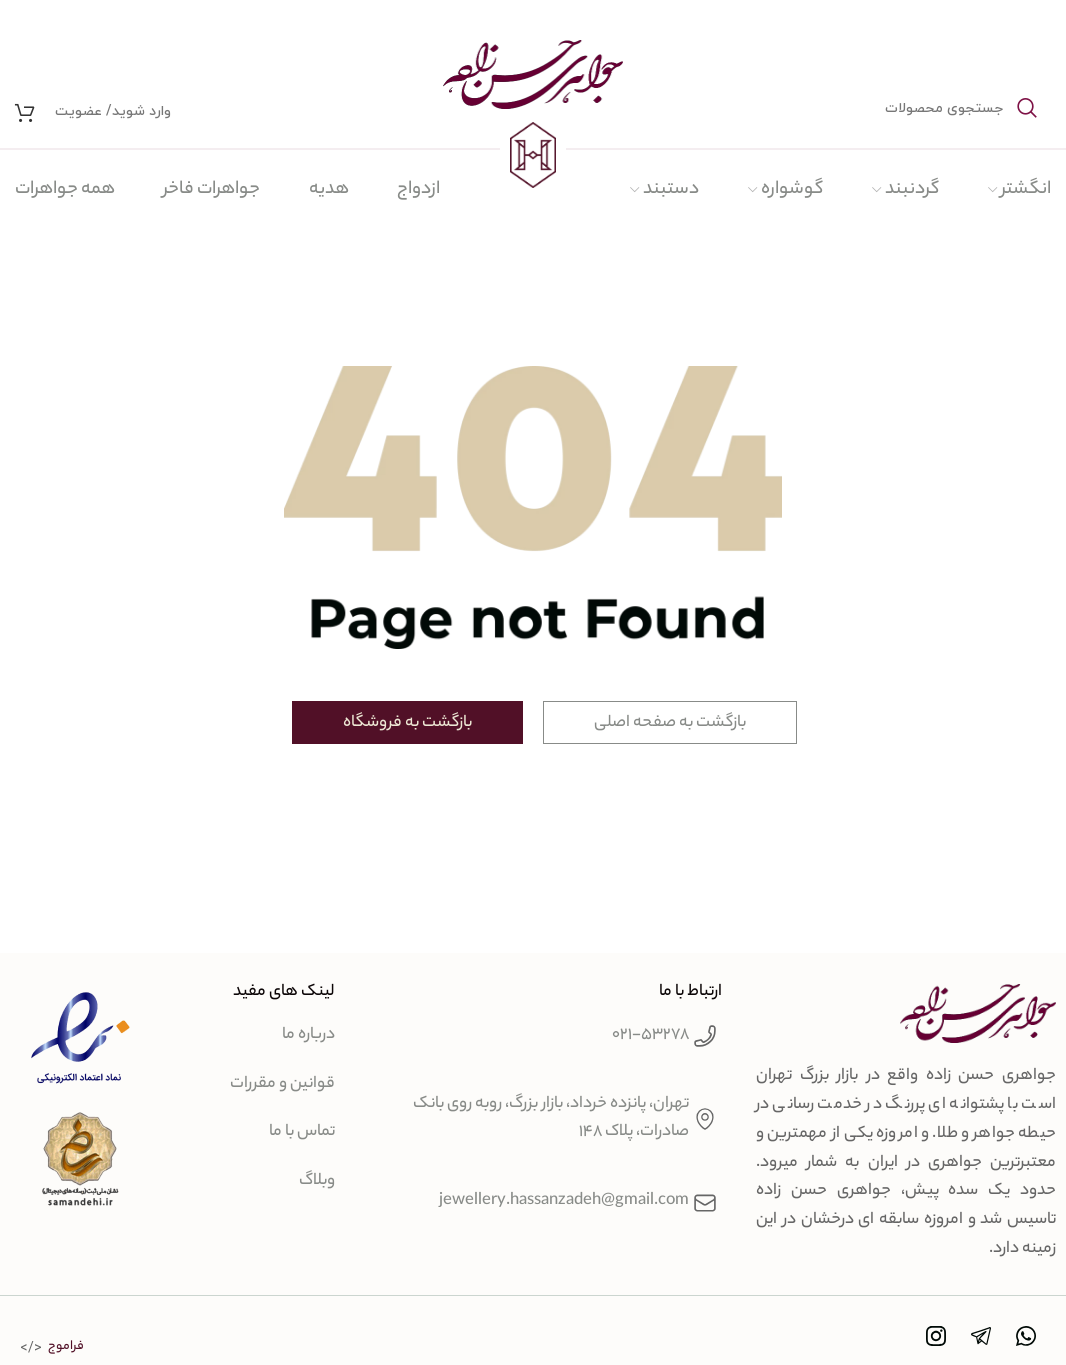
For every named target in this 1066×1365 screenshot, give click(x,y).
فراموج (66, 1346)
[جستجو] (906, 108)
